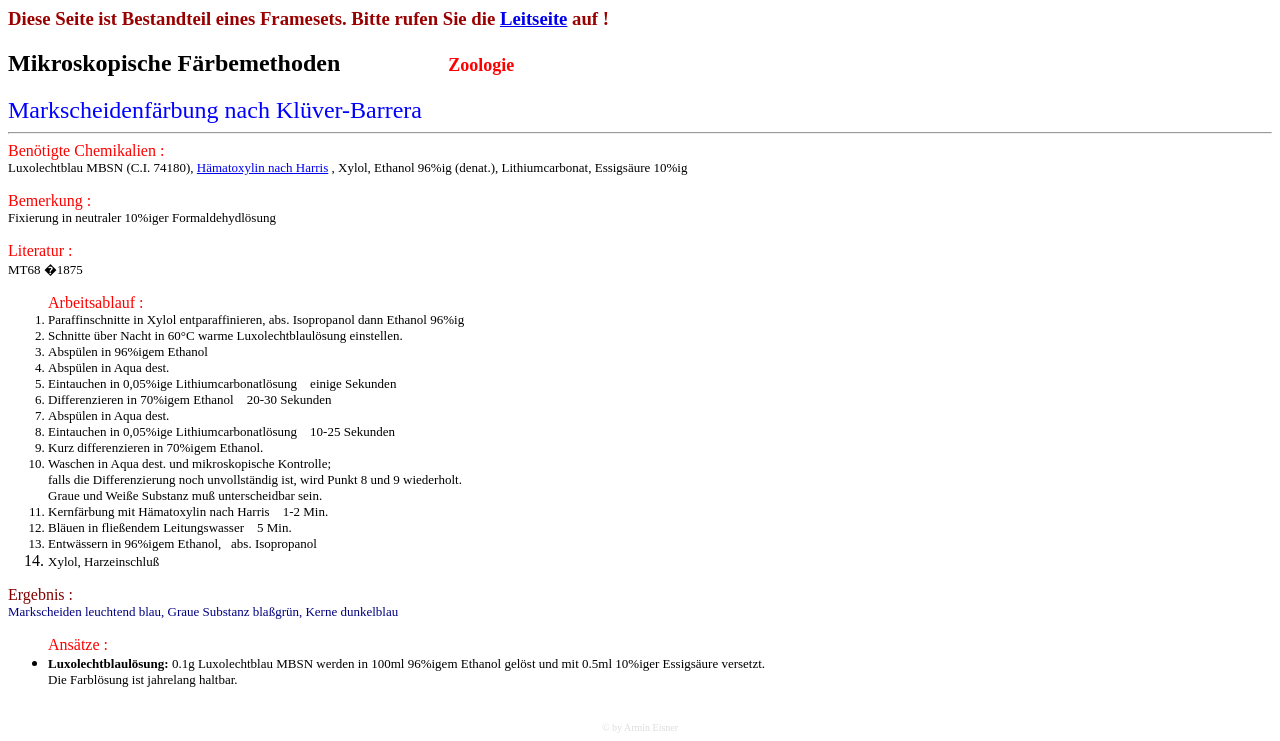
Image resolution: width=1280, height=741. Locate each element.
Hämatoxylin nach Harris (262, 167)
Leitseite (534, 18)
